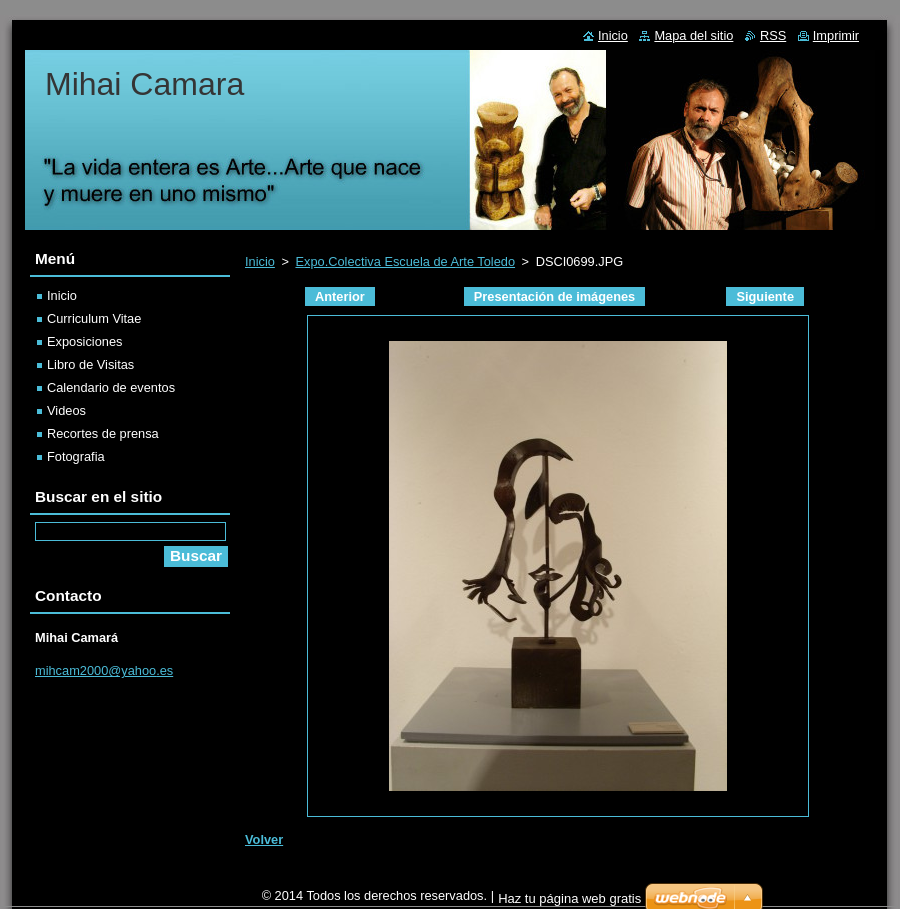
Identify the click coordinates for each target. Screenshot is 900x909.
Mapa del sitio (693, 35)
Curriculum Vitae (94, 318)
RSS (773, 35)
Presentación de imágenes (554, 296)
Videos (66, 410)
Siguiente (765, 296)
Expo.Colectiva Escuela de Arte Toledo (405, 261)
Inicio (260, 261)
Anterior (340, 296)
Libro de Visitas (90, 364)
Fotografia (76, 456)
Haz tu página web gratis (569, 898)
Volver (264, 839)
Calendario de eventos (111, 387)
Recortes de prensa (103, 433)
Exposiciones (84, 341)
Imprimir (836, 35)
